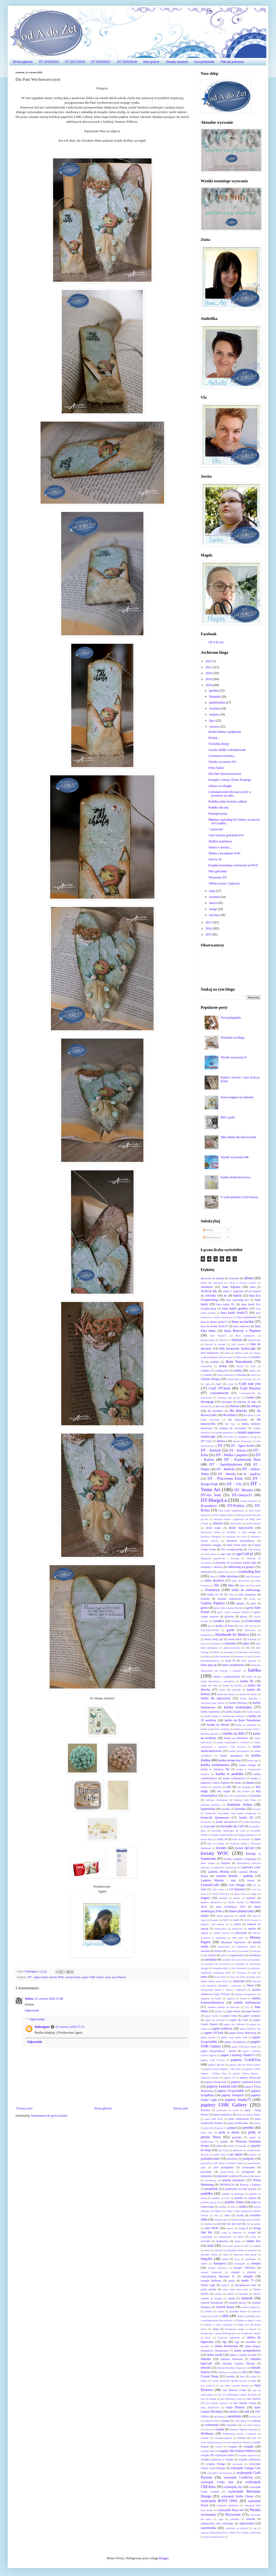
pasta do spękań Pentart (249, 2114)
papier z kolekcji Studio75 (238, 2055)
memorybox (221, 1928)
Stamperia (219, 2263)
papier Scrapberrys (235, 2041)
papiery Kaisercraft (215, 2081)
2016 (209, 928)
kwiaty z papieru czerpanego (240, 1858)
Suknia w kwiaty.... (220, 847)
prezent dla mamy (252, 2176)
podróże (253, 2154)
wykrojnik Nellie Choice (237, 2496)
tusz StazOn (254, 2398)
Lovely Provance (220, 1894)
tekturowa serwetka (227, 2372)
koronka (240, 1808)
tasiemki (205, 2346)
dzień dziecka (254, 1523)
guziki (230, 1630)
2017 (209, 922)
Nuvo (250, 1985)
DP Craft (206, 1441)
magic (254, 1894)
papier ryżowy (208, 2037)
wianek (219, 2429)
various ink (255, 2416)
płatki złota (219, 2154)
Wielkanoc (207, 2433)
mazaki (214, 1920)
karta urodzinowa (233, 1665)
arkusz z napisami (233, 1291)
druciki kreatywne (242, 1441)
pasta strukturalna (239, 2118)
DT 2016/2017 (101, 61)
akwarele (234, 1278)
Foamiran (212, 1590)
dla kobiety (230, 1415)
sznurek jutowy (237, 2302)
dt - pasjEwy (252, 1474)
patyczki (208, 2128)
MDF (225, 1920)
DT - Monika (227, 1474)
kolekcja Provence (210, 1805)
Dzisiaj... (213, 737)
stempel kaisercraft (211, 2272)
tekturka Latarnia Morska (239, 2363)
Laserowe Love (251, 1867)
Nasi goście (151, 61)
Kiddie (204, 1787)
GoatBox (218, 1621)
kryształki (209, 1826)
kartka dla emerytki (230, 1689)
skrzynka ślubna (209, 2254)
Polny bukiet (216, 767)
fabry (212, 1576)
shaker (238, 2241)
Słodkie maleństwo (220, 841)
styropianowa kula (245, 2285)
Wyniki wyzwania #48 (234, 1157)
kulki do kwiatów (241, 1839)
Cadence (205, 1370)
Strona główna (22, 61)
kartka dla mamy (248, 1694)
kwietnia (215, 896)
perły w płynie (229, 2132)
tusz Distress (119, 1977)
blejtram (237, 1339)
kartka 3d (251, 1676)
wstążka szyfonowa (249, 2459)
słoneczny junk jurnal (245, 2254)
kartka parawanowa (239, 1751)
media (237, 1924)
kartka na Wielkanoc (236, 1738)
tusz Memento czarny (232, 2399)
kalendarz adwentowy (250, 1652)
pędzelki (236, 2137)
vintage (225, 2420)
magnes (205, 1897)
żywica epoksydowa (214, 2537)
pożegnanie (248, 2171)
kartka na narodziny (246, 1725)
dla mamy (248, 1415)
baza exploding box (237, 1299)
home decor (235, 1639)
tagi (237, 2341)
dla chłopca (253, 1406)
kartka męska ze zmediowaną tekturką (224, 1716)
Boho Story (242, 1357)
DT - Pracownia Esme (225, 1478)
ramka (243, 2206)
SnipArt (207, 2259)
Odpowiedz (32, 2010)
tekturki (205, 2367)
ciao (259, 1379)
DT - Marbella (226, 1469)
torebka (230, 2376)
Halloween (250, 1630)
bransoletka (206, 1366)
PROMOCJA (227, 2184)
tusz (254, 2380)
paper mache (211, 2016)
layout (250, 1880)
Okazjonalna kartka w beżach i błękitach (223, 1990)
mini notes (238, 1937)
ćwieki (250, 1397)
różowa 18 (214, 859)
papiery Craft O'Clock (213, 2060)
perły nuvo (207, 2132)
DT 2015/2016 (127, 61)
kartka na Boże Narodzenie (243, 1720)
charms (208, 1374)
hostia (204, 1643)
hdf (259, 1635)
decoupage (207, 1401)
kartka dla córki (209, 1685)
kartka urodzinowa (215, 1765)
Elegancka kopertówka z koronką (220, 1558)
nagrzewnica (237, 1955)
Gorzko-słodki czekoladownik (227, 749)
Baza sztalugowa (245, 1335)
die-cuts (220, 1406)
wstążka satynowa (248, 2455)
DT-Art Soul (211, 1495)
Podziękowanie (217, 813)
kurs (258, 1839)
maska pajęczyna (225, 1916)
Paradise (205, 2110)
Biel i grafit (228, 1117)
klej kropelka (244, 1787)
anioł (252, 1286)
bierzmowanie (208, 1340)
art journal (255, 1291)
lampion (225, 1863)
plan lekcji (223, 2150)
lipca (212, 720)
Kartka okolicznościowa (236, 1177)
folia (231, 1594)
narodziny (255, 1955)
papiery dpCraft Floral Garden (245, 2064)
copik (230, 1384)
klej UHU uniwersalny (235, 1795)
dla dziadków (215, 1410)
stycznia (214, 915)
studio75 (225, 2285)
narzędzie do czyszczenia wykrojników (241, 1959)
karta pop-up (209, 1665)
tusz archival (207, 2385)
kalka (207, 1656)
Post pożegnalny (231, 1017)
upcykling (219, 2416)
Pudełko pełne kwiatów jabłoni (227, 801)
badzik (237, 1295)
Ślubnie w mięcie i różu (248, 2320)
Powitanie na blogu (233, 1037)
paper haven (233, 2011)
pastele (257, 2123)
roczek (240, 2215)
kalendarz (229, 1652)
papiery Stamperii (233, 2095)
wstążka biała (207, 2451)
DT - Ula (234, 1484)
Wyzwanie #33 (217, 877)
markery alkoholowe (211, 1902)
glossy (243, 1616)
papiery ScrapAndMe (230, 2090)
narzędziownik (220, 1968)
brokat (223, 1366)
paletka (218, 2011)
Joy (248, 1647)
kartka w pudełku (229, 1774)
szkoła (231, 2298)
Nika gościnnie (217, 871)
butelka (240, 1366)
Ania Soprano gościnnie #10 (226, 835)
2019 (209, 679)
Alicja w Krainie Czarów (242, 1283)
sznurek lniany (225, 2307)
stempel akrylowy (217, 2268)
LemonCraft (210, 1885)
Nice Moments (239, 1968)
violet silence (240, 2421)
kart (249, 1656)
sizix (246, 2246)
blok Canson (238, 1344)
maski (243, 1915)
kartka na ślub (233, 1733)
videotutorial (210, 2421)
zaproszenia (246, 2523)
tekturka (206, 2359)
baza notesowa (241, 1326)
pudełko (207, 2193)
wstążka (249, 2446)
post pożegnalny (224, 2167)
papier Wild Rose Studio (244, 2046)
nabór (223, 1955)
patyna (220, 2128)
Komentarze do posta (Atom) (49, 2115)
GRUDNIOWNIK (210, 1630)
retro (227, 2215)
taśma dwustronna (226, 2346)
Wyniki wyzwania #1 (234, 1057)
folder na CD (215, 1594)
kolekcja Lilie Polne (245, 1800)
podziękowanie (210, 2158)
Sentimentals (225, 2237)
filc (216, 1585)
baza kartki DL (226, 1304)
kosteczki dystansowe (215, 1817)
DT (220, 1445)
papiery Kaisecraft (250, 2077)
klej (229, 1786)
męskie (252, 1928)
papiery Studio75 (238, 2100)
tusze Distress (235, 2407)
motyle (218, 1950)
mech (236, 1919)
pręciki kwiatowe (233, 2180)
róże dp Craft (233, 2223)
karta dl (230, 1660)
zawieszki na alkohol (236, 2528)
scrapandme (207, 2237)
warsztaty (231, 2424)
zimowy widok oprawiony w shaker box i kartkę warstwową (231, 2532)
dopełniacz (243, 1437)
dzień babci (236, 1523)
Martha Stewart (236, 1902)
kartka (254, 1670)
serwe (253, 2237)
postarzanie (248, 2167)
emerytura (206, 1571)
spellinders (251, 2259)
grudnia (214, 690)
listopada (215, 696)
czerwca (214, 726)
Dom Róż (228, 1437)
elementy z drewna (211, 1566)
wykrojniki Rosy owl (231, 2510)
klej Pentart (243, 1791)
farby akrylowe (214, 1580)
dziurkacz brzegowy (211, 1536)
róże (219, 2223)
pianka (224, 2141)
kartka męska (254, 1711)
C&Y (253, 1366)
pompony (248, 2158)
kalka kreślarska (222, 1656)
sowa (225, 2259)
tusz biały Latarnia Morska (234, 2385)
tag (224, 2341)
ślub (226, 2316)
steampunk (239, 2263)
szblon (230, 2294)
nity (254, 1972)
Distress (234, 1406)
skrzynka (252, 2250)
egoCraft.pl (244, 1554)
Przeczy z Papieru (250, 2184)
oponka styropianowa (246, 1994)
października (217, 702)
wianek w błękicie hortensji (243, 2429)
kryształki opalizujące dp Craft (228, 1830)
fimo (231, 1585)
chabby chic (255, 1370)
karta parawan (248, 1660)
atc (225, 1295)
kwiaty (221, 1848)
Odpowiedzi (37, 2019)
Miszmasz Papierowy (233, 1942)
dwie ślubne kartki (223, 1515)
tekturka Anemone (232, 2359)
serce (241, 2236)
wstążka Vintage (215, 2463)
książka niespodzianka (222, 1835)
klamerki (217, 1787)
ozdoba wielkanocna (247, 2002)
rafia (232, 2206)
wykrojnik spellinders (228, 2505)
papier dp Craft (239, 2019)
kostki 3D (246, 1817)
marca (213, 902)
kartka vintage (247, 1765)
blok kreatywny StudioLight (237, 1348)
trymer (204, 2380)
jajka (246, 1643)
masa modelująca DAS (230, 1906)
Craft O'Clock (219, 1388)
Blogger (164, 2558)
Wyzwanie (233, 2514)
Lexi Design (237, 1885)
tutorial (233, 2411)
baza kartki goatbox (235, 1308)
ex (234, 1572)
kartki (238, 1782)
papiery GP (229, 2077)
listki (203, 1889)
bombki (214, 1361)
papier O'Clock (214, 2032)
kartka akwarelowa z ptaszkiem (218, 1681)
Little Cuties (218, 1889)
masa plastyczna (241, 1911)
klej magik (223, 1791)
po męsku (236, 2154)
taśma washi (214, 2354)
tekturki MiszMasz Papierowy (232, 2368)
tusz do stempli (208, 2399)
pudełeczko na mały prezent (240, 2188)
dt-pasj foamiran (248, 1501)
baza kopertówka (246, 1317)
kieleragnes (42, 2026)
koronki (257, 1809)
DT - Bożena (237, 1450)
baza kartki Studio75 (234, 1312)
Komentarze (212, 1237)
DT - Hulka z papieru (232, 1455)
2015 (209, 934)
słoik (225, 2254)
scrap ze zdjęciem (231, 2232)
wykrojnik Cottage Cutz (245, 2468)
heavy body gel (214, 1639)
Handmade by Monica (232, 1634)
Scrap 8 (243, 2228)
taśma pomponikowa (247, 2350)
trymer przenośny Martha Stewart (229, 2380)
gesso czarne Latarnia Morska (233, 1612)
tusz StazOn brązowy (216, 2403)
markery (251, 1897)
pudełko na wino (220, 2198)
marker (236, 1898)
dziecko (218, 1523)
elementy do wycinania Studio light (236, 1562)
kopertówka (208, 1808)
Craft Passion (250, 1388)
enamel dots (223, 1572)
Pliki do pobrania (232, 61)
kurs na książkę (215, 1843)
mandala (223, 1898)
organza (231, 1998)
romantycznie (221, 2219)
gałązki (240, 1603)
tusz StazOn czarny (244, 2403)
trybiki (253, 2376)
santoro (230, 2228)
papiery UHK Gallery (224, 2105)
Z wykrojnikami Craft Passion (239, 1197)
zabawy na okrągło (220, 786)
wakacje (256, 2420)
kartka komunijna (238, 1707)
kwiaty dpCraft (244, 1848)
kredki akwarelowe (226, 1821)
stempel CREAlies (244, 2267)
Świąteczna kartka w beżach (240, 2329)
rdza (216, 2215)
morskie (205, 1950)
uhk (247, 2411)
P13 (247, 2007)
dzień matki (213, 1527)
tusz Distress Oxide (234, 2390)
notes (204, 1976)
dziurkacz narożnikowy (241, 1540)
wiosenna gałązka (223, 2438)
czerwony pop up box (228, 1397)
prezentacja (210, 2180)
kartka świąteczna (229, 1760)
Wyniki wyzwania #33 (222, 761)
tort (242, 2376)
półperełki (206, 2176)
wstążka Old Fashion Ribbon (236, 2450)
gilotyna (229, 1616)
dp (255, 1437)
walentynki (212, 2424)
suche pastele (208, 2289)
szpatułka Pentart (238, 2311)
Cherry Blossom (225, 1375)
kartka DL (247, 1681)
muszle (244, 1951)
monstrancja (224, 1946)
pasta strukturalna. (238, 2123)
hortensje (252, 1639)
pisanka (242, 2146)
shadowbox (222, 2241)
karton (250, 1782)
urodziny (234, 2416)
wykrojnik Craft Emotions (220, 2473)
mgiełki (204, 1933)
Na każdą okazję (218, 743)
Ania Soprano (231, 1286)
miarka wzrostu (221, 1933)
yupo (221, 2519)
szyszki (214, 2316)
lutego (213, 909)
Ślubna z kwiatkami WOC (224, 853)
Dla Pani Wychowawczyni (224, 773)
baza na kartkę (242, 1322)
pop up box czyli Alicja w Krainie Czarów (222, 2163)
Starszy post (180, 2108)
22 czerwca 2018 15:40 (48, 1998)
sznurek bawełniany (212, 2302)
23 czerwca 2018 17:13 (69, 2026)
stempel (256, 2263)
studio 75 (247, 2280)
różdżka (208, 2224)
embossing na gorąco (241, 1566)
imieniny (230, 1643)
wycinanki (237, 2464)
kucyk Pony (207, 1839)
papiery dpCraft (216, 2064)
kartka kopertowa (210, 1711)
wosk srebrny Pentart (211, 2442)
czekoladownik (219, 1393)
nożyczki (238, 1981)
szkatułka (243, 2294)
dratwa (221, 1441)
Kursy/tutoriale (204, 61)
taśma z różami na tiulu (242, 2354)
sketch (207, 2250)
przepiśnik (211, 2188)
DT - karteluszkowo (225, 1464)
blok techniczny (210, 1352)
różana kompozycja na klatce (246, 2219)
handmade (206, 1635)
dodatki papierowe (224, 1432)
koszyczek (206, 1822)
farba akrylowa (228, 1576)
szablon (218, 2294)
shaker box (253, 2241)
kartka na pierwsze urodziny (215, 1729)
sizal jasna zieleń (231, 2246)
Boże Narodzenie (239, 1362)
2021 (209, 667)
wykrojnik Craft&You (238, 2477)
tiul (244, 2372)
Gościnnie (253, 1621)
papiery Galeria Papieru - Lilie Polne (222, 2069)
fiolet (242, 1585)
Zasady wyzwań (177, 61)
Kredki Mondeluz (252, 1822)
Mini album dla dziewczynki (238, 1137)
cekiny (237, 1370)
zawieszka (208, 2528)
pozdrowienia (227, 2172)
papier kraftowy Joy (250, 2028)
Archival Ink (209, 1291)
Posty (208, 1230)
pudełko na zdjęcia (245, 2197)
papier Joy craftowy (234, 2024)
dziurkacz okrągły (211, 1544)
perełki (248, 2128)
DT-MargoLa (214, 1500)
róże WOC (211, 2228)
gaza (253, 1603)
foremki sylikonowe (229, 1598)
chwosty (248, 1379)
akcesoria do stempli (212, 1278)
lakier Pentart (208, 1863)
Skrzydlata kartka (235, 2250)
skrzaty (218, 2250)
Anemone (207, 1286)
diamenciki (206, 1406)
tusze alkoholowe (210, 2407)
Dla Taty (230, 1424)
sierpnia (214, 714)
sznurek (247, 2298)
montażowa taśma (246, 1946)
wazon (207, 2429)
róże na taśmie (253, 2224)
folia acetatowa (247, 1594)
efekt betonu (254, 1549)
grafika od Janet (225, 1625)
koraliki (225, 1808)
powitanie (206, 2171)
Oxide (243, 1998)
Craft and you (250, 1384)
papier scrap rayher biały (234, 2037)
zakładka (234, 2519)
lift (254, 1885)
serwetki (205, 2241)
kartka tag (252, 1760)
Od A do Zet (216, 642)
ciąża (207, 1384)
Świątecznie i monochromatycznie (218, 2333)
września (215, 708)
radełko (222, 2206)
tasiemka (251, 2341)
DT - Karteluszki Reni (242, 1459)
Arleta (29, 1998)
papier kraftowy (222, 2028)
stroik (231, 2280)
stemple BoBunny (211, 2280)
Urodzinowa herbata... (222, 755)
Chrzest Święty (210, 1379)
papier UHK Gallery (93, 1977)
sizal (107, 1977)
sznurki (208, 2311)
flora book (255, 1585)
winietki (205, 2438)
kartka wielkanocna (234, 1778)
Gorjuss (235, 1621)
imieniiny (215, 1643)
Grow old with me (247, 1626)
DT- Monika (243, 1490)
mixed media (73, 1977)
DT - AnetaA (211, 1450)
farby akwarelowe (241, 1580)
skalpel (257, 2246)
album (248, 1278)
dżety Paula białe (237, 1544)
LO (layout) (236, 1889)
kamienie (238, 1656)
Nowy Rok (219, 1977)
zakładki (250, 2519)
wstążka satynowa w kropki (217, 2459)
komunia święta (239, 1804)
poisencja (232, 2158)
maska (205, 1915)
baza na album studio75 (214, 1321)
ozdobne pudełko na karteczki (223, 2007)
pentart (232, 2127)
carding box (222, 1370)
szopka (220, 2311)
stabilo (204, 2263)
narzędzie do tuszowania (217, 1964)
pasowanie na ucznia (228, 2110)
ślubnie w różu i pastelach (219, 2324)
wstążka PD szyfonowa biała (217, 2455)
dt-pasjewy (209, 1506)
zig (254, 2528)
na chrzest (210, 1955)
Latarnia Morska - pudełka (234, 1876)
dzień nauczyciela (241, 1527)
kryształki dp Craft (232, 1826)
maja (212, 891)
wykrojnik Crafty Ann (217, 2482)
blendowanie (254, 1340)
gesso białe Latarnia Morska (228, 1608)
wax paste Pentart (251, 2425)
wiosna (242, 2437)
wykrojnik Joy (233, 2487)
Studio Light (208, 2285)
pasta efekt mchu (214, 2119)
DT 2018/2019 (48, 61)
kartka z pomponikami (226, 1676)
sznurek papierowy (251, 2307)
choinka (241, 1374)
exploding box (250, 1571)
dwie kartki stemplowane (231, 1510)
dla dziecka (238, 1411)
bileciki (223, 1340)
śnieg (215, 2329)
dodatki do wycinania (232, 1428)
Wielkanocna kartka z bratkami (239, 2433)
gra (209, 1626)
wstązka (232, 2446)
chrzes (254, 1375)
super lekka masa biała (235, 2289)
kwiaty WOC (57, 1977)
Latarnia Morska (218, 1871)
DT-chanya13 (242, 1495)
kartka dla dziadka (232, 1685)
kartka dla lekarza (226, 1694)
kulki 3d (222, 1839)
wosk (254, 2438)
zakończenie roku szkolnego (217, 2523)
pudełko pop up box (211, 2202)
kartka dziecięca (238, 1702)
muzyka (257, 1951)
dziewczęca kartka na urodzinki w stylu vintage (228, 1532)
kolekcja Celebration (216, 1800)
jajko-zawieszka (232, 1647)
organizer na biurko (211, 1998)
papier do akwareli (215, 2020)
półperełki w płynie (227, 2176)
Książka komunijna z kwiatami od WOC (233, 865)
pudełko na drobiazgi (233, 2194)
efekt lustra (210, 1554)
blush (227, 1353)
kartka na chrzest (218, 1724)
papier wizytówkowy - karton (218, 2050)
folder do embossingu (246, 1590)
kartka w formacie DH (215, 1769)
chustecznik (233, 1379)
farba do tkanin (253, 1576)
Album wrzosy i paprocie (224, 883)
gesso (204, 1607)
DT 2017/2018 (75, 61)
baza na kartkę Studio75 (214, 1326)
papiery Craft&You (246, 2060)
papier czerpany (251, 2015)
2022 (209, 661)
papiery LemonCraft (222, 2086)
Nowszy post (24, 2108)
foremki (205, 1598)
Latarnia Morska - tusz (218, 1880)
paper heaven (253, 2011)
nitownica (241, 1972)
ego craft (226, 1554)
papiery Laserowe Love (246, 2081)
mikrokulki (241, 1932)
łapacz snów (240, 1894)
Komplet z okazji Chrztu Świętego (229, 779)
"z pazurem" (216, 829)
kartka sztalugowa (231, 1755)
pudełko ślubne (234, 2202)
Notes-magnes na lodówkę (237, 1097)
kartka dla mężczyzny (216, 1698)
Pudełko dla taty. (218, 807)
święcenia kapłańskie (229, 2337)
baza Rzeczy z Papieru (242, 1331)
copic (219, 1383)
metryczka (237, 1928)
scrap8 (252, 2232)
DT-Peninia (235, 1506)
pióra (219, 2145)
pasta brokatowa (222, 2114)
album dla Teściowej (212, 1283)
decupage (226, 1401)
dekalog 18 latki (246, 1401)
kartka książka (234, 1711)
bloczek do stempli (215, 1344)
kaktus (216, 1652)
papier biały (230, 2015)
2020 (209, 673)
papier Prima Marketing (243, 2032)
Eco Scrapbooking (231, 1549)
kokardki (256, 1795)
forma (253, 1599)
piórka (231, 2146)
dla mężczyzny (237, 1419)
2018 (209, 685)
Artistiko (210, 1295)
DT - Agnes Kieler (38, 1977)
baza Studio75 (218, 1335)
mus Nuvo (232, 1951)
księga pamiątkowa (247, 1835)
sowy (237, 2259)
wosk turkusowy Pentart (238, 2442)
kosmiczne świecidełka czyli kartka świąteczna (230, 1813)
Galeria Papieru (213, 1603)
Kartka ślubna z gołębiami (224, 731)
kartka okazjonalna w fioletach (233, 1742)
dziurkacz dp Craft (236, 1536)
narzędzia (211, 1959)
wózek (218, 2446)
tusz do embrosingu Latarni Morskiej (237, 2394)
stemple (248, 2276)
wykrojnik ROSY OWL (219, 2501)
